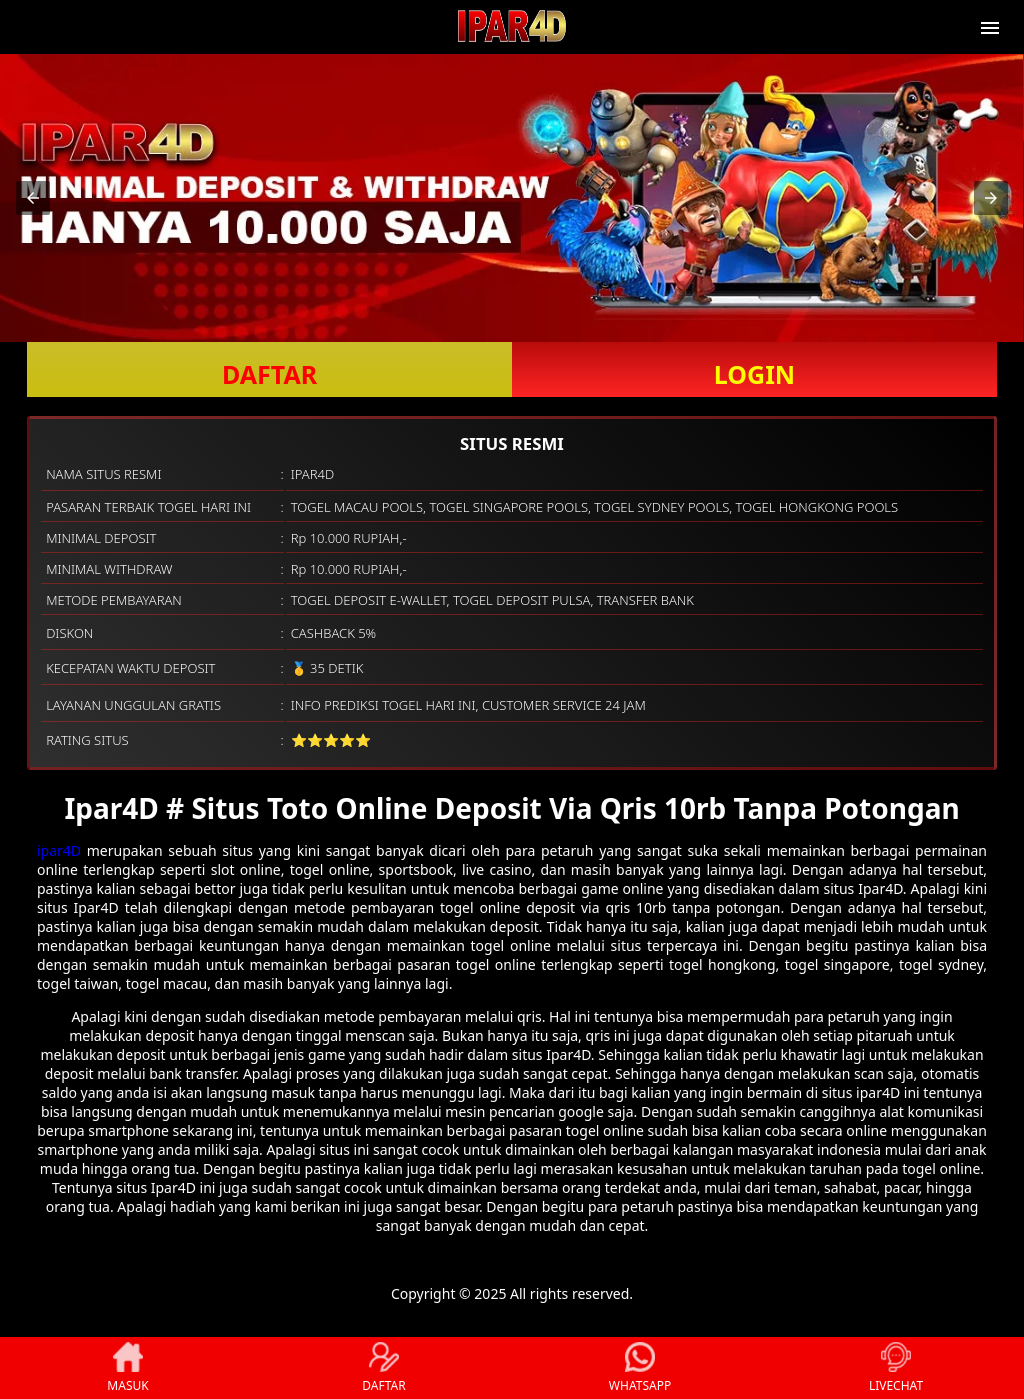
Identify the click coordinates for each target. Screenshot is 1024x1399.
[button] (33, 198)
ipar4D (59, 850)
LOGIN (754, 374)
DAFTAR (269, 374)
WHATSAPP (640, 1368)
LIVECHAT (896, 1368)
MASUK (127, 1368)
